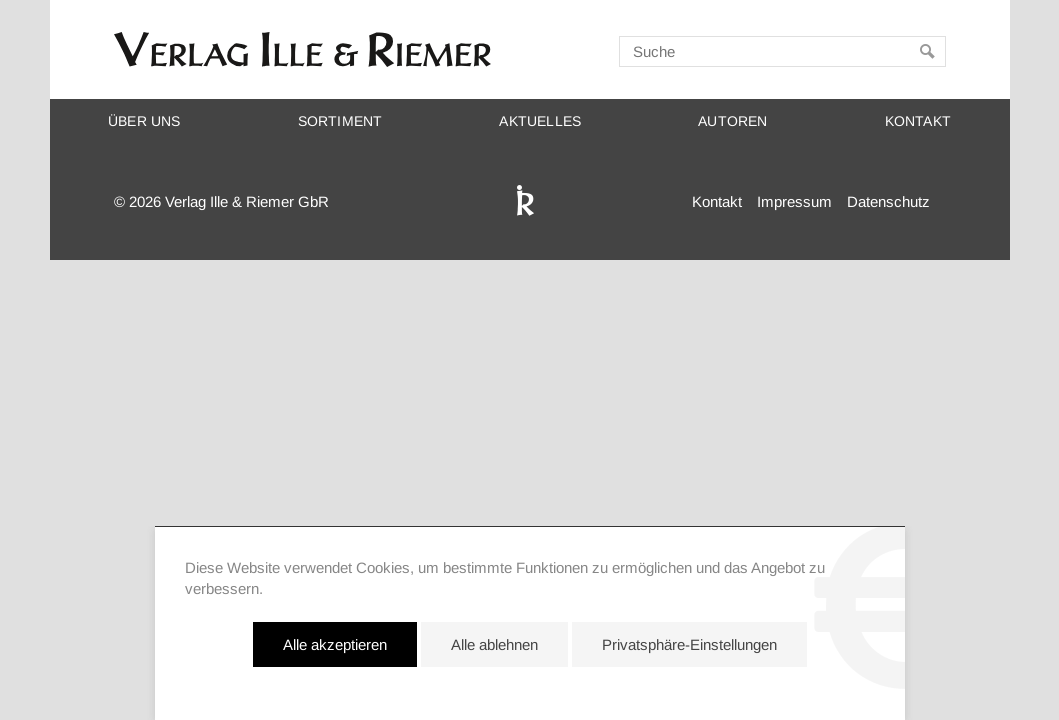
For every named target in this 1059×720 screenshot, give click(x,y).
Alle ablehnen (494, 644)
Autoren (732, 121)
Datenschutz (888, 201)
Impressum (794, 201)
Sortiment (340, 121)
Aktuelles (540, 121)
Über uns (144, 121)
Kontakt (918, 121)
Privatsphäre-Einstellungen (689, 644)
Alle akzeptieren (335, 644)
